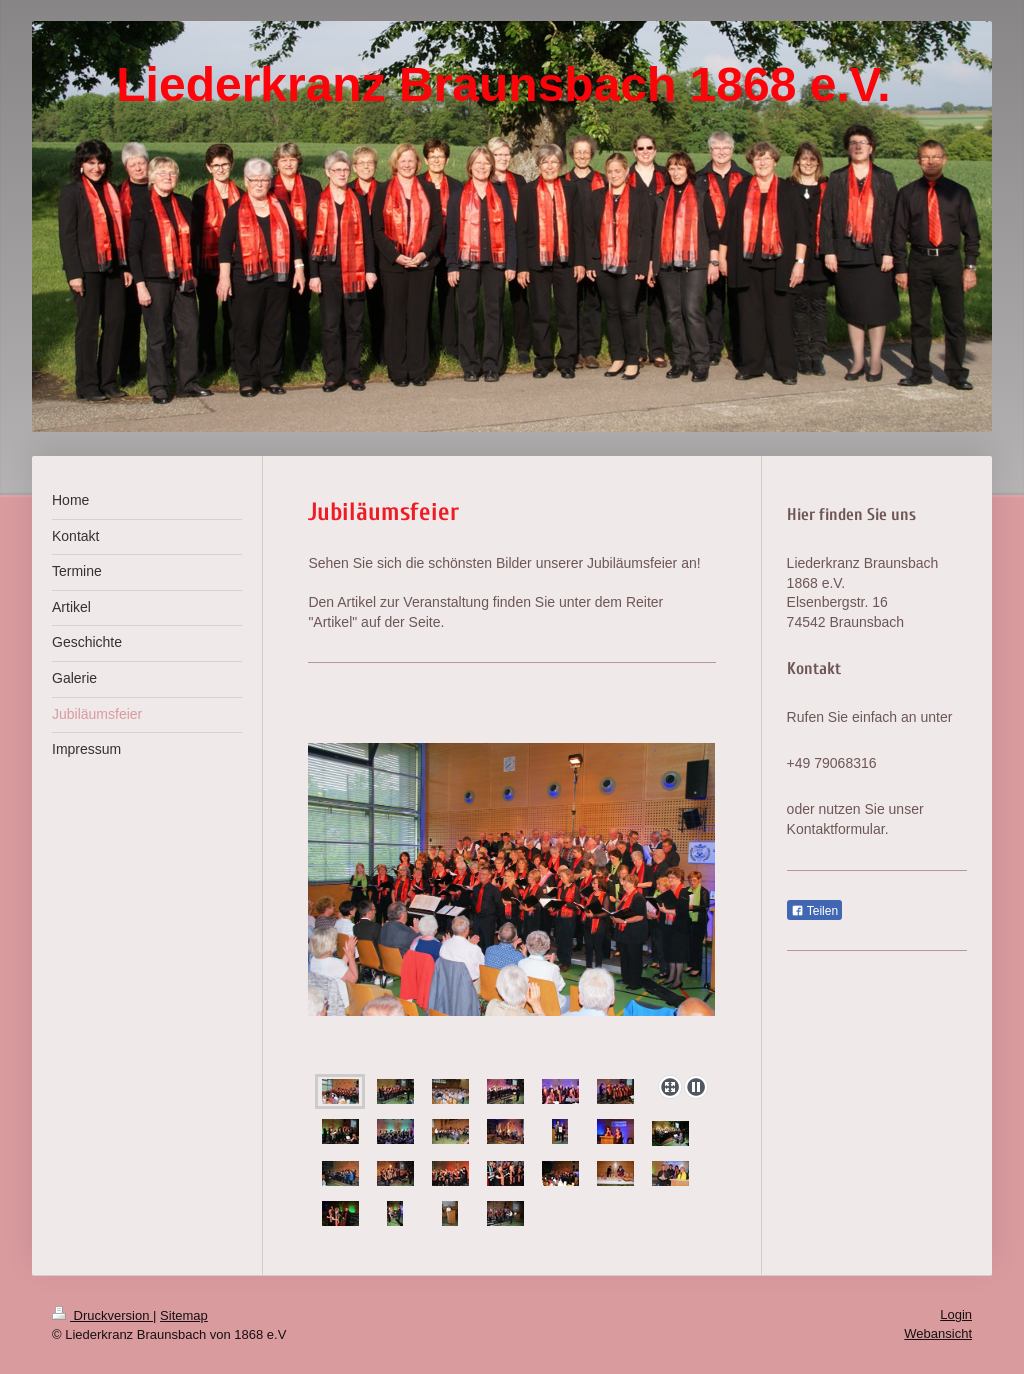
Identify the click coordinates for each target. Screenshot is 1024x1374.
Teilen (814, 911)
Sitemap (184, 1315)
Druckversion (102, 1315)
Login (956, 1314)
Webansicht (938, 1333)
